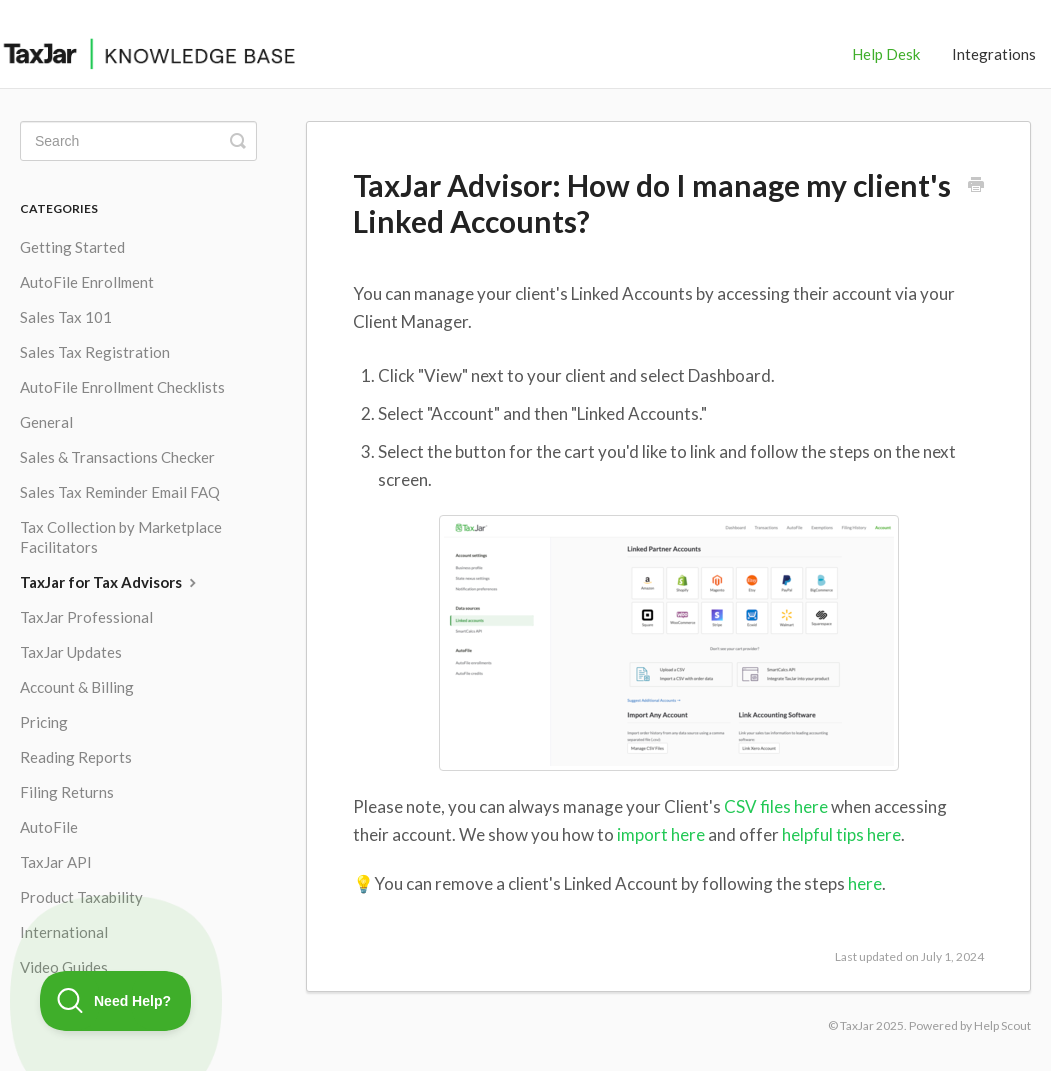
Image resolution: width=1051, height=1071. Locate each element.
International (64, 932)
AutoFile (49, 827)
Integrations (994, 54)
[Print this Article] (976, 186)
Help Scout (1002, 1025)
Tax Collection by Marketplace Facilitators (121, 537)
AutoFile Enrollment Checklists (122, 387)
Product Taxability (81, 897)
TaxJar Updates (71, 652)
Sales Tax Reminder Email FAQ (120, 492)
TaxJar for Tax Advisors (110, 582)
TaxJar (857, 1025)
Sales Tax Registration (95, 352)
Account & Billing (77, 687)
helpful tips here (841, 834)
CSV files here (776, 806)
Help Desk (886, 54)
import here (661, 834)
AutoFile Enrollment (87, 282)
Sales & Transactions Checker (117, 457)
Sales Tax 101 (66, 317)
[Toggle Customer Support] (116, 1001)
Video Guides (64, 967)
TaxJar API (56, 862)
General (46, 422)
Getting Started (72, 247)
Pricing (44, 722)
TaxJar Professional (86, 617)
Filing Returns (67, 792)
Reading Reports (76, 757)
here (865, 883)
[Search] (138, 141)
